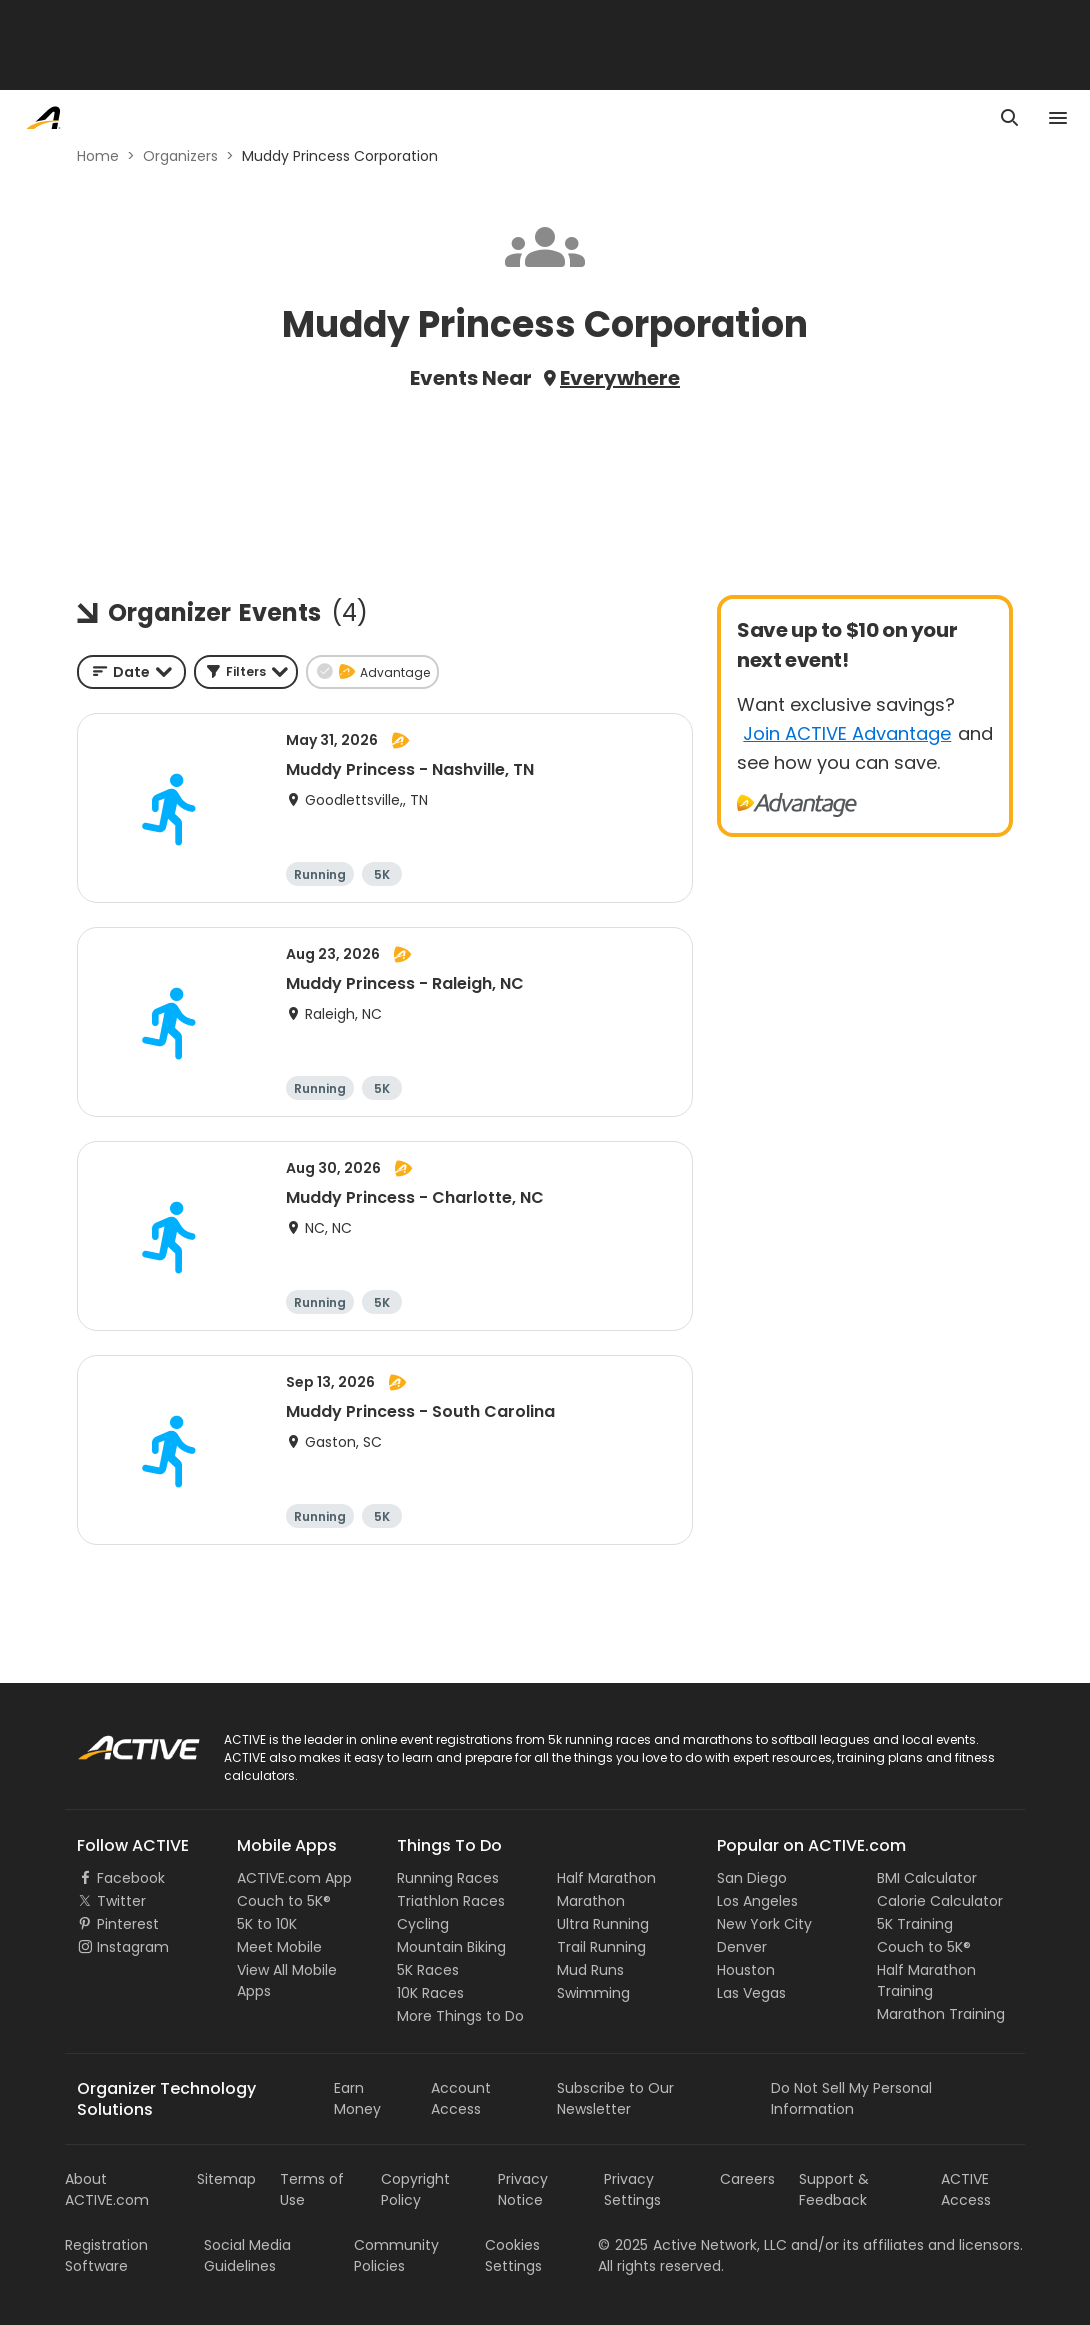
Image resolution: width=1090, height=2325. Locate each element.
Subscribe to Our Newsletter (615, 2098)
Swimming (593, 1993)
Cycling (423, 1924)
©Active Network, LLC (692, 2245)
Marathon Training (941, 2014)
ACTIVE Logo (119, 1741)
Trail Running (601, 1947)
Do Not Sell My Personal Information (851, 2098)
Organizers (180, 156)
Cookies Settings (513, 2255)
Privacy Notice (523, 2189)
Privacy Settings (632, 2189)
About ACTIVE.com (107, 2189)
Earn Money (357, 2098)
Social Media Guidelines (247, 2255)
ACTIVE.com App (294, 1878)
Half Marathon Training (926, 1980)
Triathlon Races (451, 1901)
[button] (246, 672)
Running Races (448, 1878)
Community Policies (396, 2255)
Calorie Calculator (940, 1901)
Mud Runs (590, 1970)
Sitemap (226, 2179)
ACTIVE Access (966, 2189)
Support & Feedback (834, 2189)
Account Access (461, 2098)
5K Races (428, 1970)
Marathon (591, 1901)
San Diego (752, 1878)
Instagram (133, 1947)
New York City (764, 1924)
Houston (746, 1970)
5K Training (915, 1924)
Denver (742, 1947)
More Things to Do (460, 2016)
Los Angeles (757, 1901)
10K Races (430, 1993)
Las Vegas (751, 1993)
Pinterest (128, 1924)
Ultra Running (603, 1924)
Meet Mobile (279, 1947)
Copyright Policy (415, 2189)
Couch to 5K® (284, 1901)
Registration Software (106, 2255)
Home (98, 156)
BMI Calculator (927, 1878)
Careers (747, 2179)
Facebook (131, 1878)
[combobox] (131, 672)
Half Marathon (606, 1878)
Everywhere (620, 378)
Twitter (121, 1901)
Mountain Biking (451, 1947)
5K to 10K (267, 1924)
